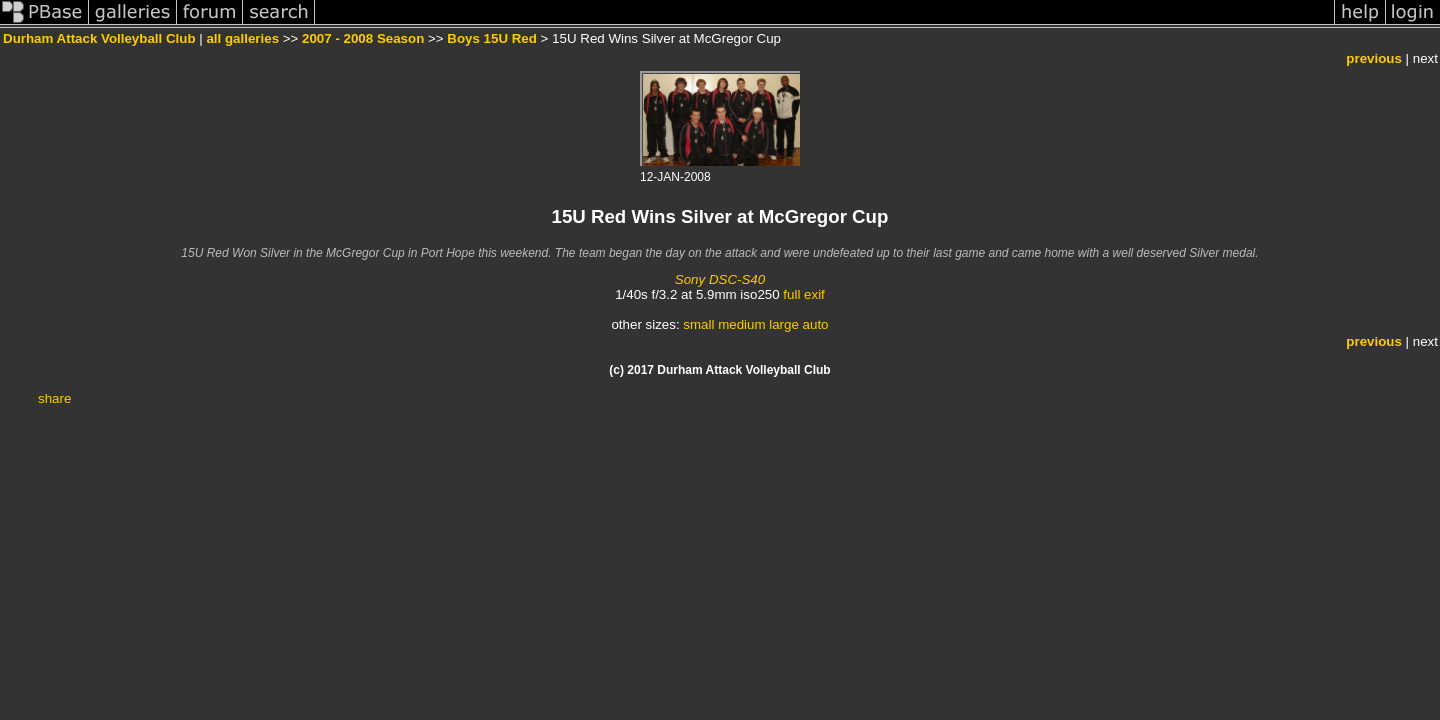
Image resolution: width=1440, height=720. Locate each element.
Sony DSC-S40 (720, 279)
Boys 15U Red (492, 38)
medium (741, 324)
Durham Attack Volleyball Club (99, 38)
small (698, 324)
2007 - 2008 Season (363, 38)
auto (816, 324)
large (784, 324)
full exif (803, 294)
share (54, 398)
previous (1374, 58)
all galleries (242, 38)
